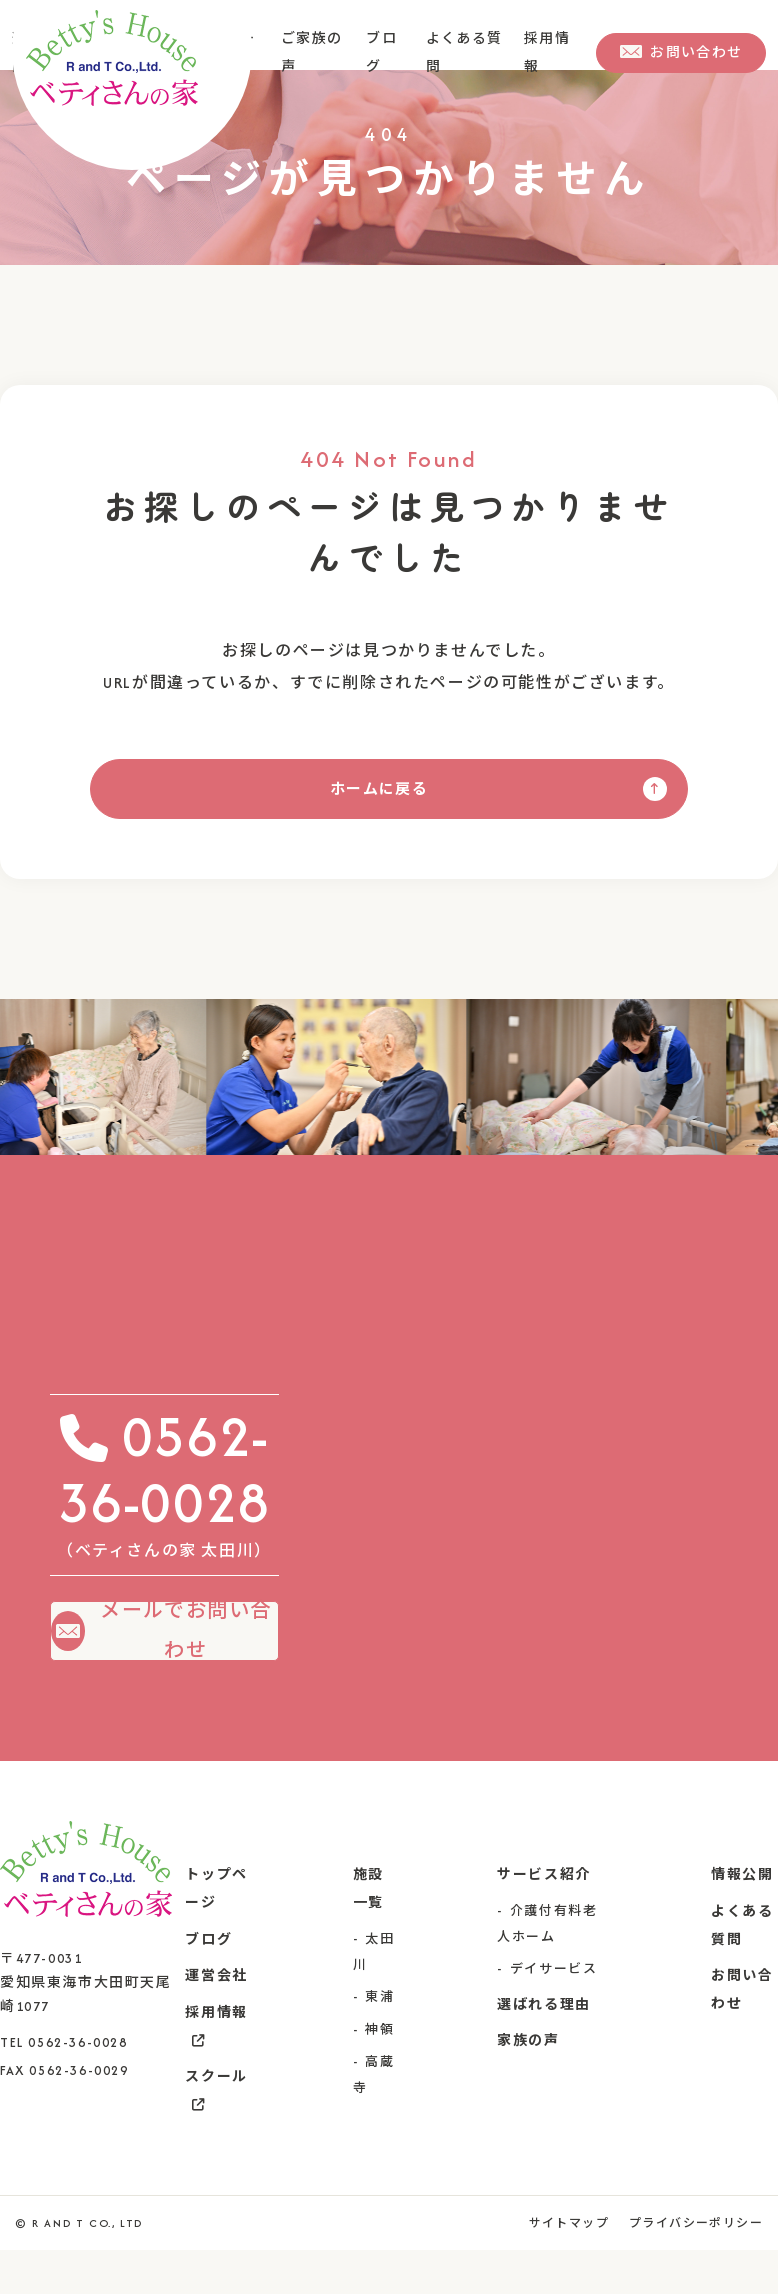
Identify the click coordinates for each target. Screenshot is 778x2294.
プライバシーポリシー (695, 2267)
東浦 (379, 2040)
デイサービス (554, 2012)
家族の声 (528, 2084)
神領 (379, 2073)
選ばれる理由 (544, 2048)
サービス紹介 (544, 1918)
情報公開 (742, 1918)
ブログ (208, 1983)
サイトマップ (566, 2267)
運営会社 (216, 2019)
